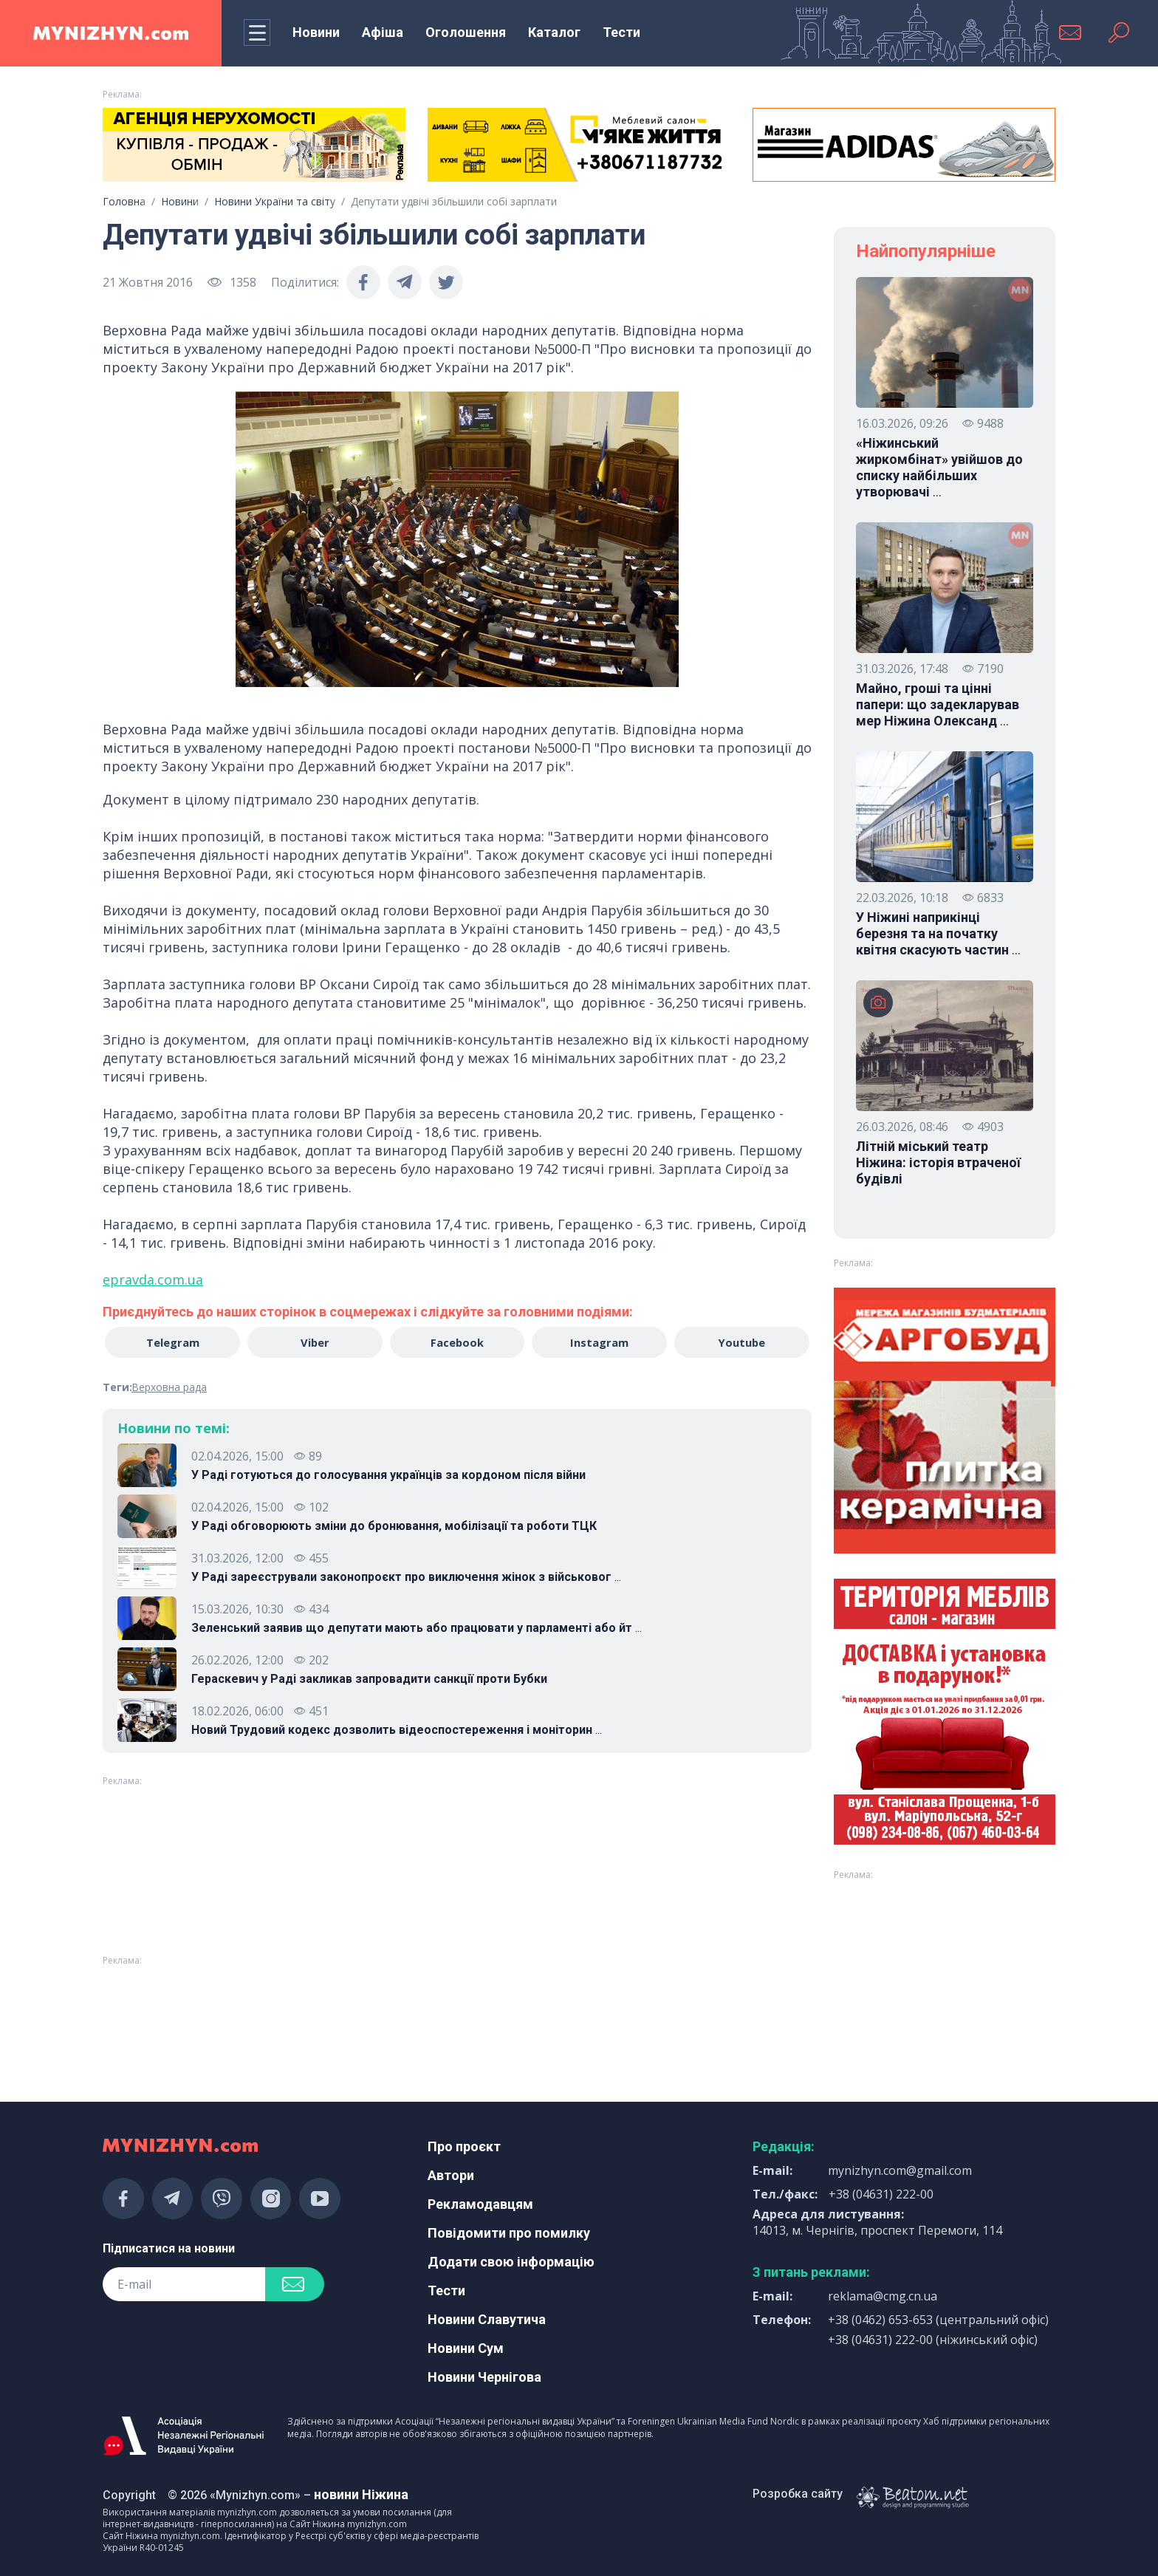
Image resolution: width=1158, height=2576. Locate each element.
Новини (316, 32)
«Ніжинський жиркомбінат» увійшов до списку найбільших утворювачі (939, 467)
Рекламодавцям (480, 2204)
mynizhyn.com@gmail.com (900, 2170)
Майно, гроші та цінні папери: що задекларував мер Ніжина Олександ (937, 704)
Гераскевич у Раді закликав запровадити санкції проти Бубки (369, 1680)
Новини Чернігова (484, 2377)
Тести (621, 32)
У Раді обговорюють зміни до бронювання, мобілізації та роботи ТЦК (394, 1527)
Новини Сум (466, 2348)
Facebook (457, 1343)
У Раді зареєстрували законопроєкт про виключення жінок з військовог (406, 1578)
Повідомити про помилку (509, 2233)
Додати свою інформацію (511, 2261)
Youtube (744, 1343)
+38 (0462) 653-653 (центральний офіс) (938, 2320)
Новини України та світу (274, 201)
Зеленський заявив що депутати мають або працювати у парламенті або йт (416, 1629)
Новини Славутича (487, 2319)
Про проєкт (464, 2146)
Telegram (170, 1343)
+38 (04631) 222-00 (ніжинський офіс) (933, 2339)
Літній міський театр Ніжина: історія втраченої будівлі (938, 1162)
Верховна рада (169, 1388)
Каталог (554, 32)
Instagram (600, 1343)
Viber (313, 1343)
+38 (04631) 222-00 (881, 2194)
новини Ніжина (361, 2494)
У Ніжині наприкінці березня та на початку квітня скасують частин (938, 933)
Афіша (382, 32)
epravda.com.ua (153, 1279)
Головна (124, 201)
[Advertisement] (254, 2011)
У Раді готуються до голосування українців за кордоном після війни (388, 1476)
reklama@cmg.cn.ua (882, 2296)
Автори (451, 2175)
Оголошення (465, 32)
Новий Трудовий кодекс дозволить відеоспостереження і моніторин (396, 1731)
